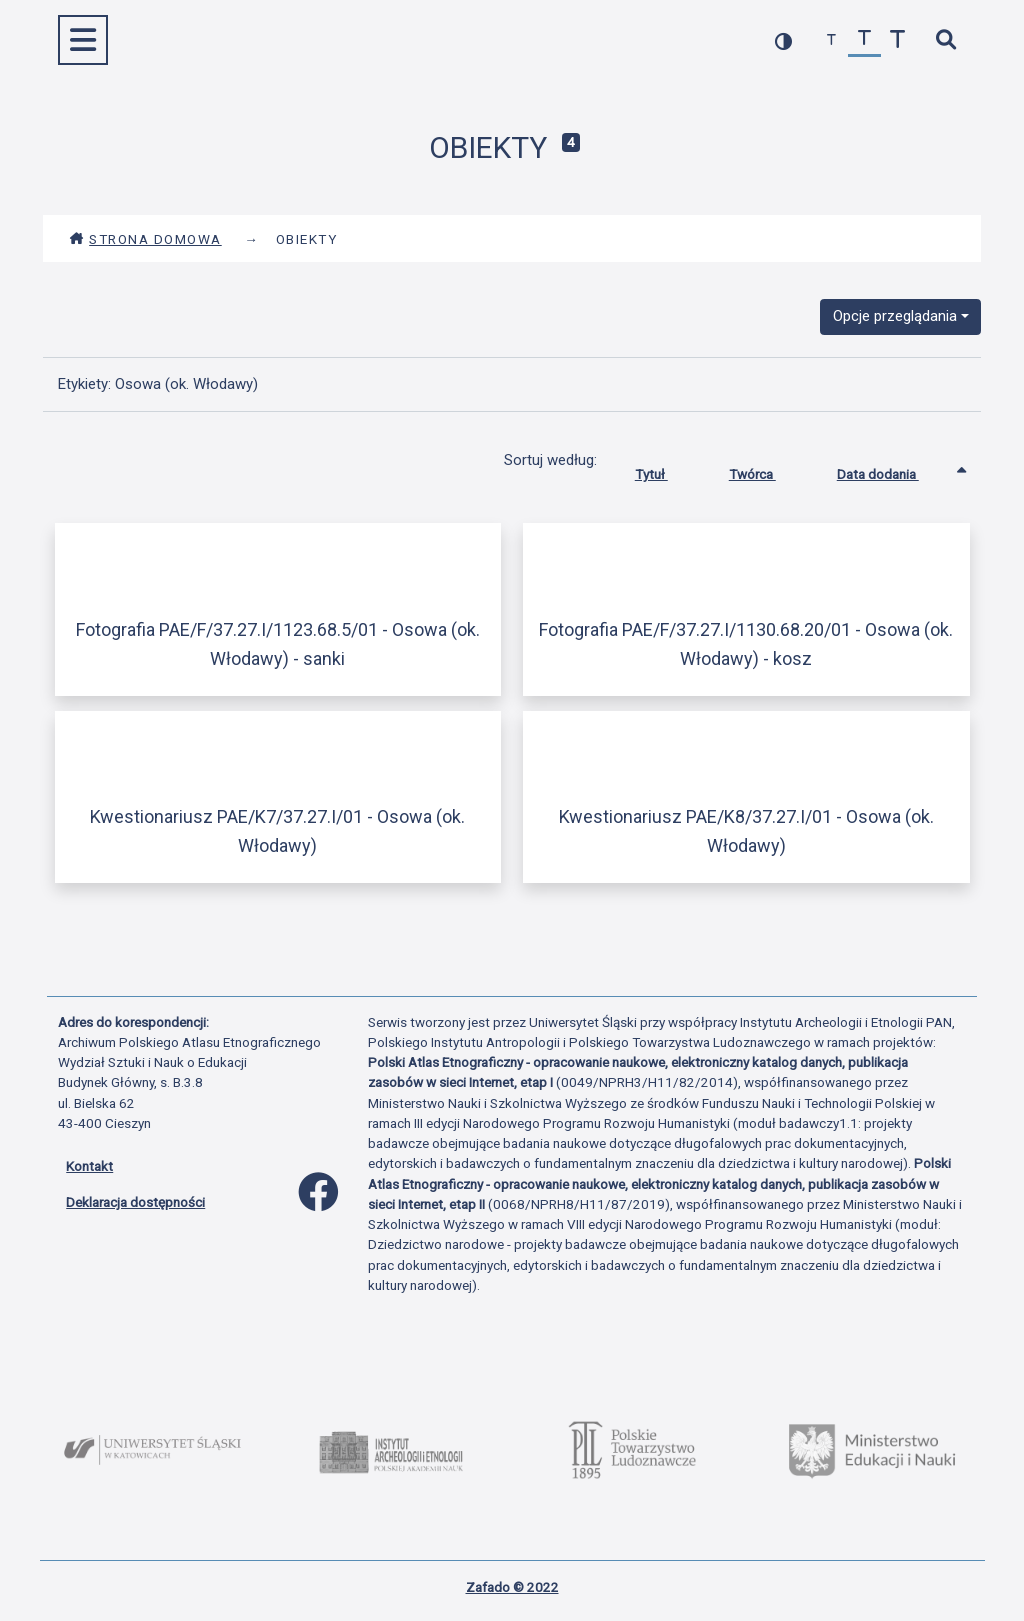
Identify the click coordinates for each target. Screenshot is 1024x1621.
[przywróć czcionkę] (864, 40)
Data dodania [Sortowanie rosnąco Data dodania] (893, 470)
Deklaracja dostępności (135, 1202)
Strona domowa (145, 239)
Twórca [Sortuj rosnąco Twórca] (767, 470)
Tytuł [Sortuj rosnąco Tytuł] (666, 470)
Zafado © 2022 (512, 1587)
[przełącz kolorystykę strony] (783, 40)
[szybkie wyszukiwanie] (945, 40)
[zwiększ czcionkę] (897, 40)
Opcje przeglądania (895, 316)
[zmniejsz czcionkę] (831, 40)
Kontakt (89, 1166)
